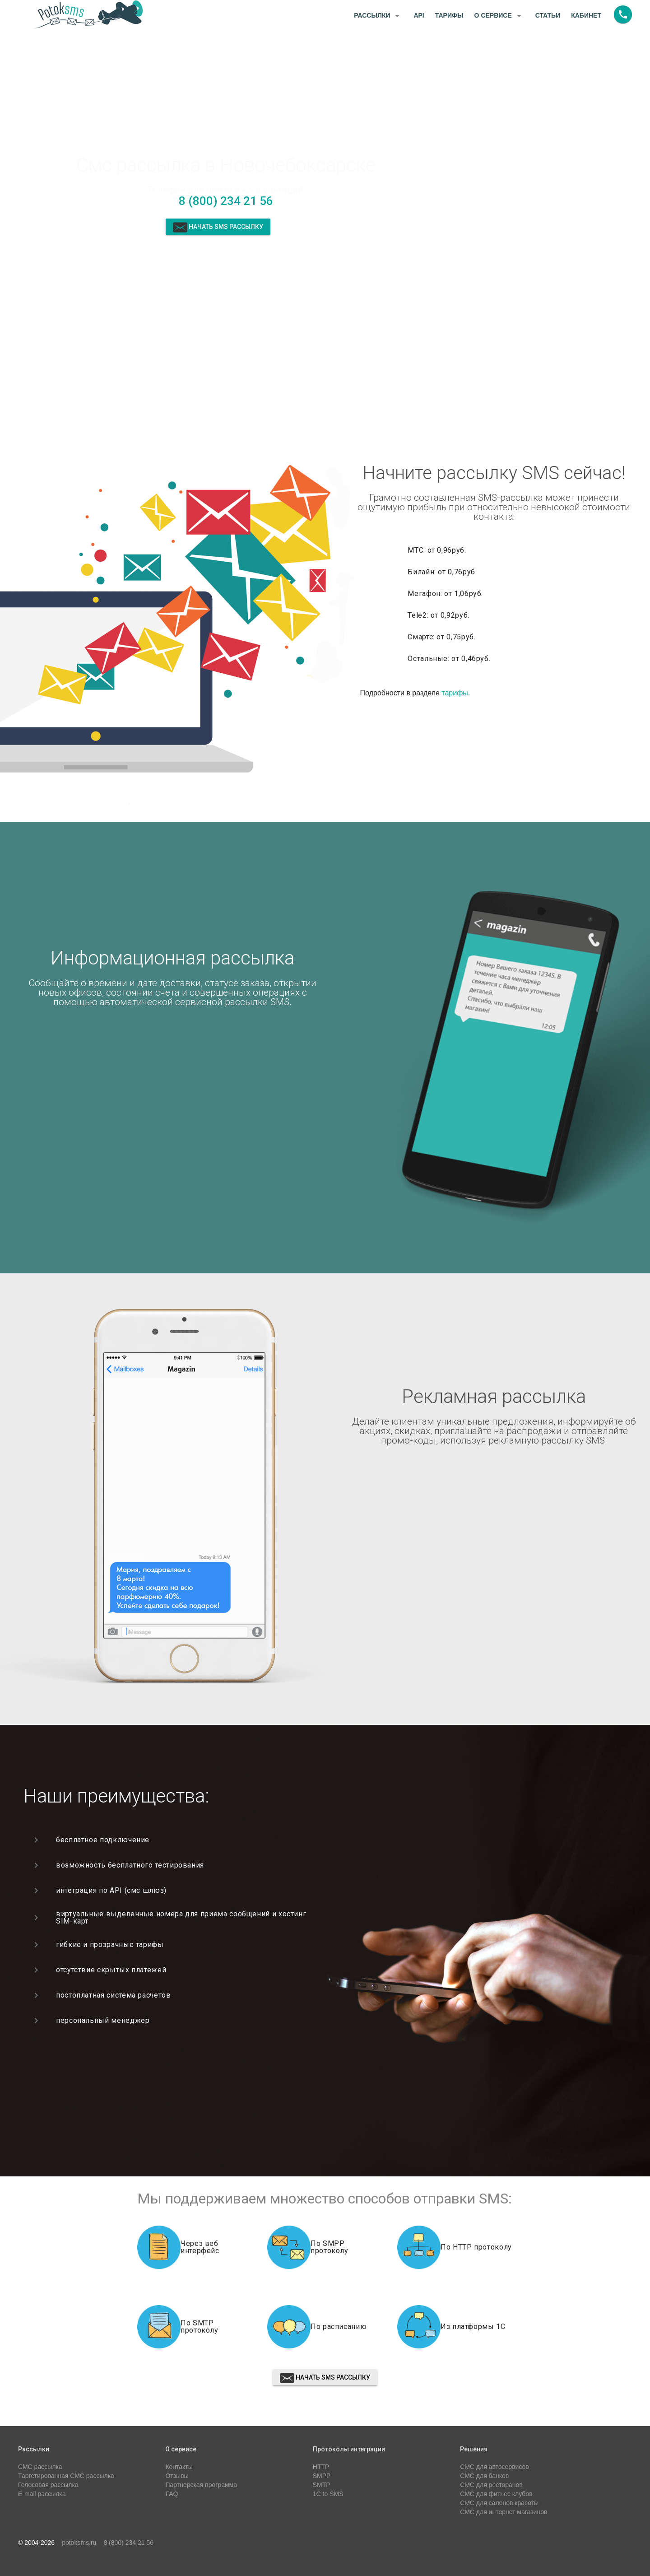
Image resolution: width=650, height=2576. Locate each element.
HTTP (321, 2466)
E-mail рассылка (42, 2493)
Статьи (548, 15)
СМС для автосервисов (494, 2466)
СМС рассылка (40, 2466)
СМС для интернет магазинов (503, 2511)
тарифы (454, 693)
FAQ (171, 2493)
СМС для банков (484, 2475)
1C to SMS (328, 2493)
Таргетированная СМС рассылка (66, 2475)
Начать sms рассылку (218, 227)
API (418, 15)
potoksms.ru (79, 2542)
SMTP (321, 2484)
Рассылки (378, 15)
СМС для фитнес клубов (496, 2493)
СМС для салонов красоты (499, 2502)
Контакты (178, 2466)
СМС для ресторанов (491, 2484)
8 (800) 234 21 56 (226, 201)
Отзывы (176, 2475)
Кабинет (586, 15)
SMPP (322, 2475)
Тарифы (449, 15)
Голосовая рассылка (48, 2484)
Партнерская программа (201, 2484)
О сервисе (499, 15)
